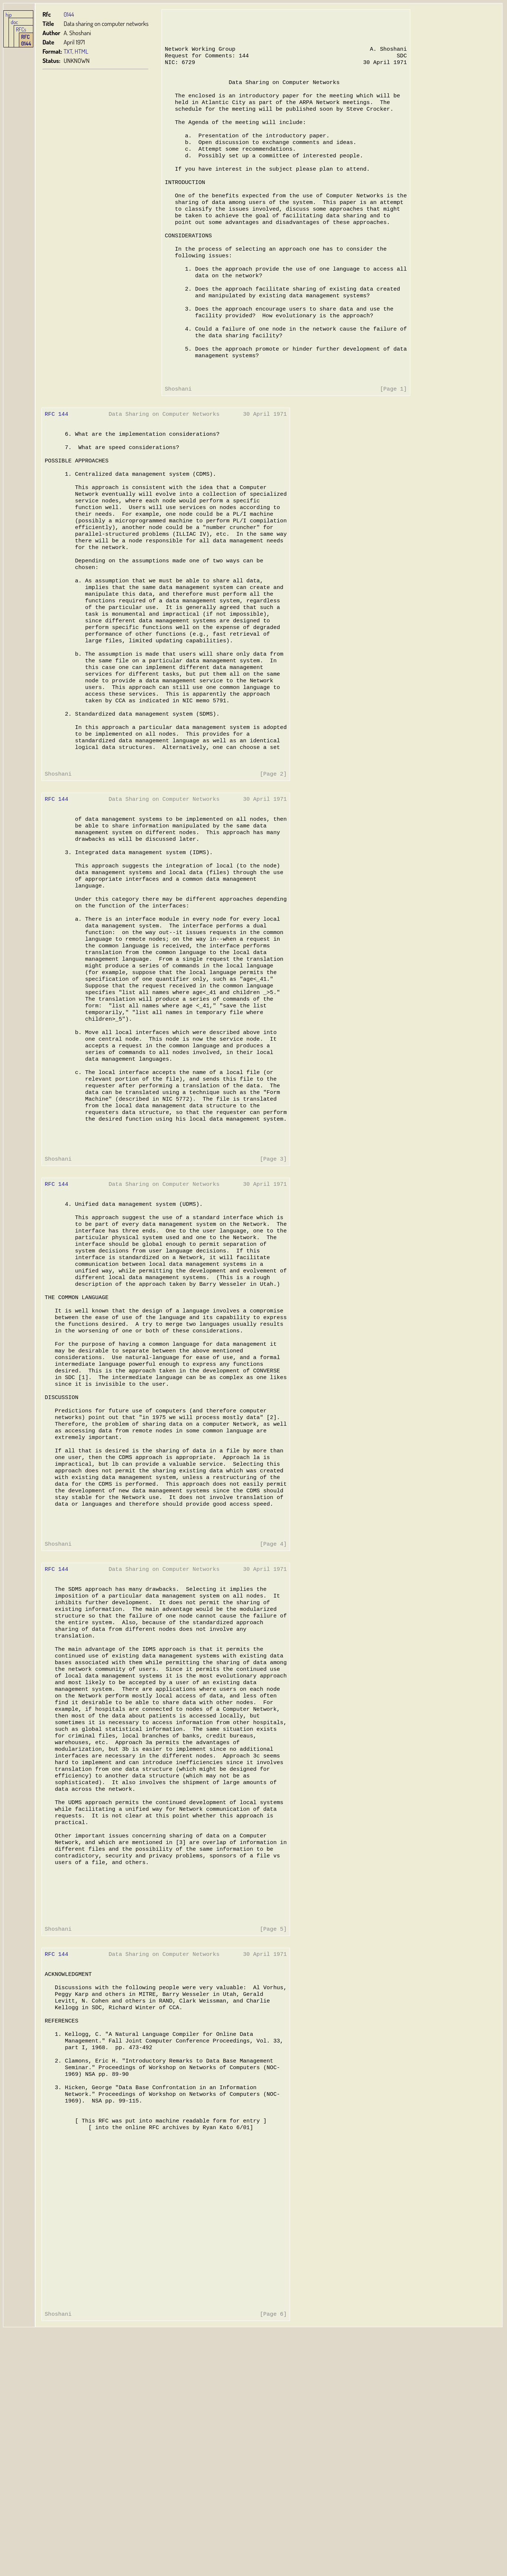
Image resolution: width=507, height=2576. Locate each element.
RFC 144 (56, 457)
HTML (82, 51)
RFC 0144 (26, 40)
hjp (9, 14)
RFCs (21, 29)
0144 (69, 14)
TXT (68, 51)
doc (14, 22)
